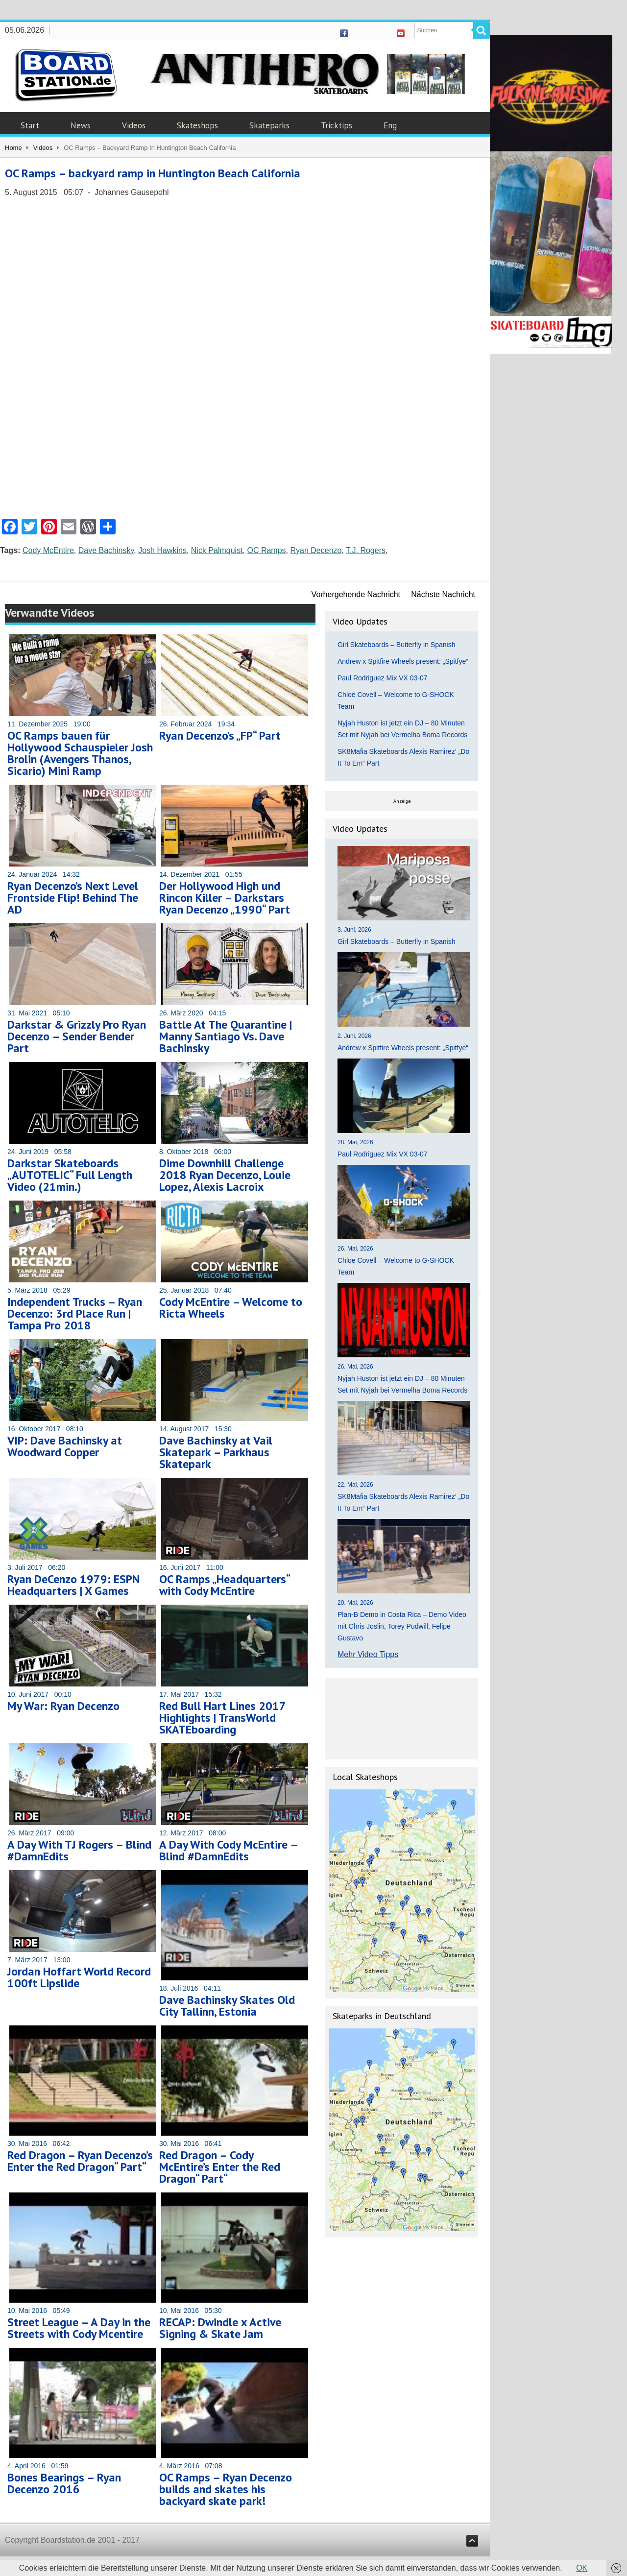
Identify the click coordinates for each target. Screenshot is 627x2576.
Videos (133, 125)
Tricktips (336, 125)
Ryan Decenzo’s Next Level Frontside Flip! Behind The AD (72, 897)
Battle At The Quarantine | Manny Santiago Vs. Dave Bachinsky (225, 1036)
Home (13, 147)
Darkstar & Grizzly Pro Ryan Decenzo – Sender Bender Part (76, 1036)
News (81, 125)
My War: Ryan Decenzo (63, 1705)
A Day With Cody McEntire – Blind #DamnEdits (228, 1850)
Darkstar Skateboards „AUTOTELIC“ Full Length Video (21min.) (69, 1175)
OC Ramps (266, 550)
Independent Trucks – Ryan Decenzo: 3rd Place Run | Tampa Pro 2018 (74, 1313)
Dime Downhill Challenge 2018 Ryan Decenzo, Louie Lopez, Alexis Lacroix (224, 1175)
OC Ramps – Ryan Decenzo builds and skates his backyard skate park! (225, 2489)
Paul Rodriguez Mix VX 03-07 (383, 678)
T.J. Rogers (366, 550)
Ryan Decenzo (315, 550)
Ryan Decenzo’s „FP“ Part (220, 735)
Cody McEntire (48, 550)
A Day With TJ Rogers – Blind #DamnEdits (79, 1850)
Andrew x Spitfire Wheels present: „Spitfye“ (403, 661)
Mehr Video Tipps (368, 1654)
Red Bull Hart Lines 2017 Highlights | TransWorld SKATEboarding (222, 1717)
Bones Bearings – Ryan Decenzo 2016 (64, 2483)
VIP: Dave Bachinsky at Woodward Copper (64, 1446)
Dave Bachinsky (106, 550)
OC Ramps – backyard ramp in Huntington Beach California (152, 173)
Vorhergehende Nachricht (356, 594)
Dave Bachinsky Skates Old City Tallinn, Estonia (227, 2005)
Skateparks (269, 125)
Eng (390, 125)
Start (30, 125)
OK (581, 2568)
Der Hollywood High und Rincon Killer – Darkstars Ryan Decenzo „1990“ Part (224, 897)
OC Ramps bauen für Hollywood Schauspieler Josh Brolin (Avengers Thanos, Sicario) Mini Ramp (80, 753)
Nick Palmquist (217, 550)
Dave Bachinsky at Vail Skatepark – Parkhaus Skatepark (215, 1452)
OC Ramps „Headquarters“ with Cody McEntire (224, 1584)
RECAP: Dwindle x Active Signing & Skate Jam (220, 2327)
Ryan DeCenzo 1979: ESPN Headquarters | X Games (73, 1584)
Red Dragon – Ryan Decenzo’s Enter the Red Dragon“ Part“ (80, 2160)
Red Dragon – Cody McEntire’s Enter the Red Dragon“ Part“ (219, 2166)
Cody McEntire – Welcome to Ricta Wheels (230, 1307)
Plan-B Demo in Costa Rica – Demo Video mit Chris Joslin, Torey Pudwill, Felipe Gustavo (402, 1626)
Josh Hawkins (162, 550)
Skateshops (197, 125)
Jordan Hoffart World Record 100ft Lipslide (79, 1977)
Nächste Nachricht (443, 594)
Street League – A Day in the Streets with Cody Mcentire (78, 2327)
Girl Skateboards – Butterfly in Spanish (396, 645)
